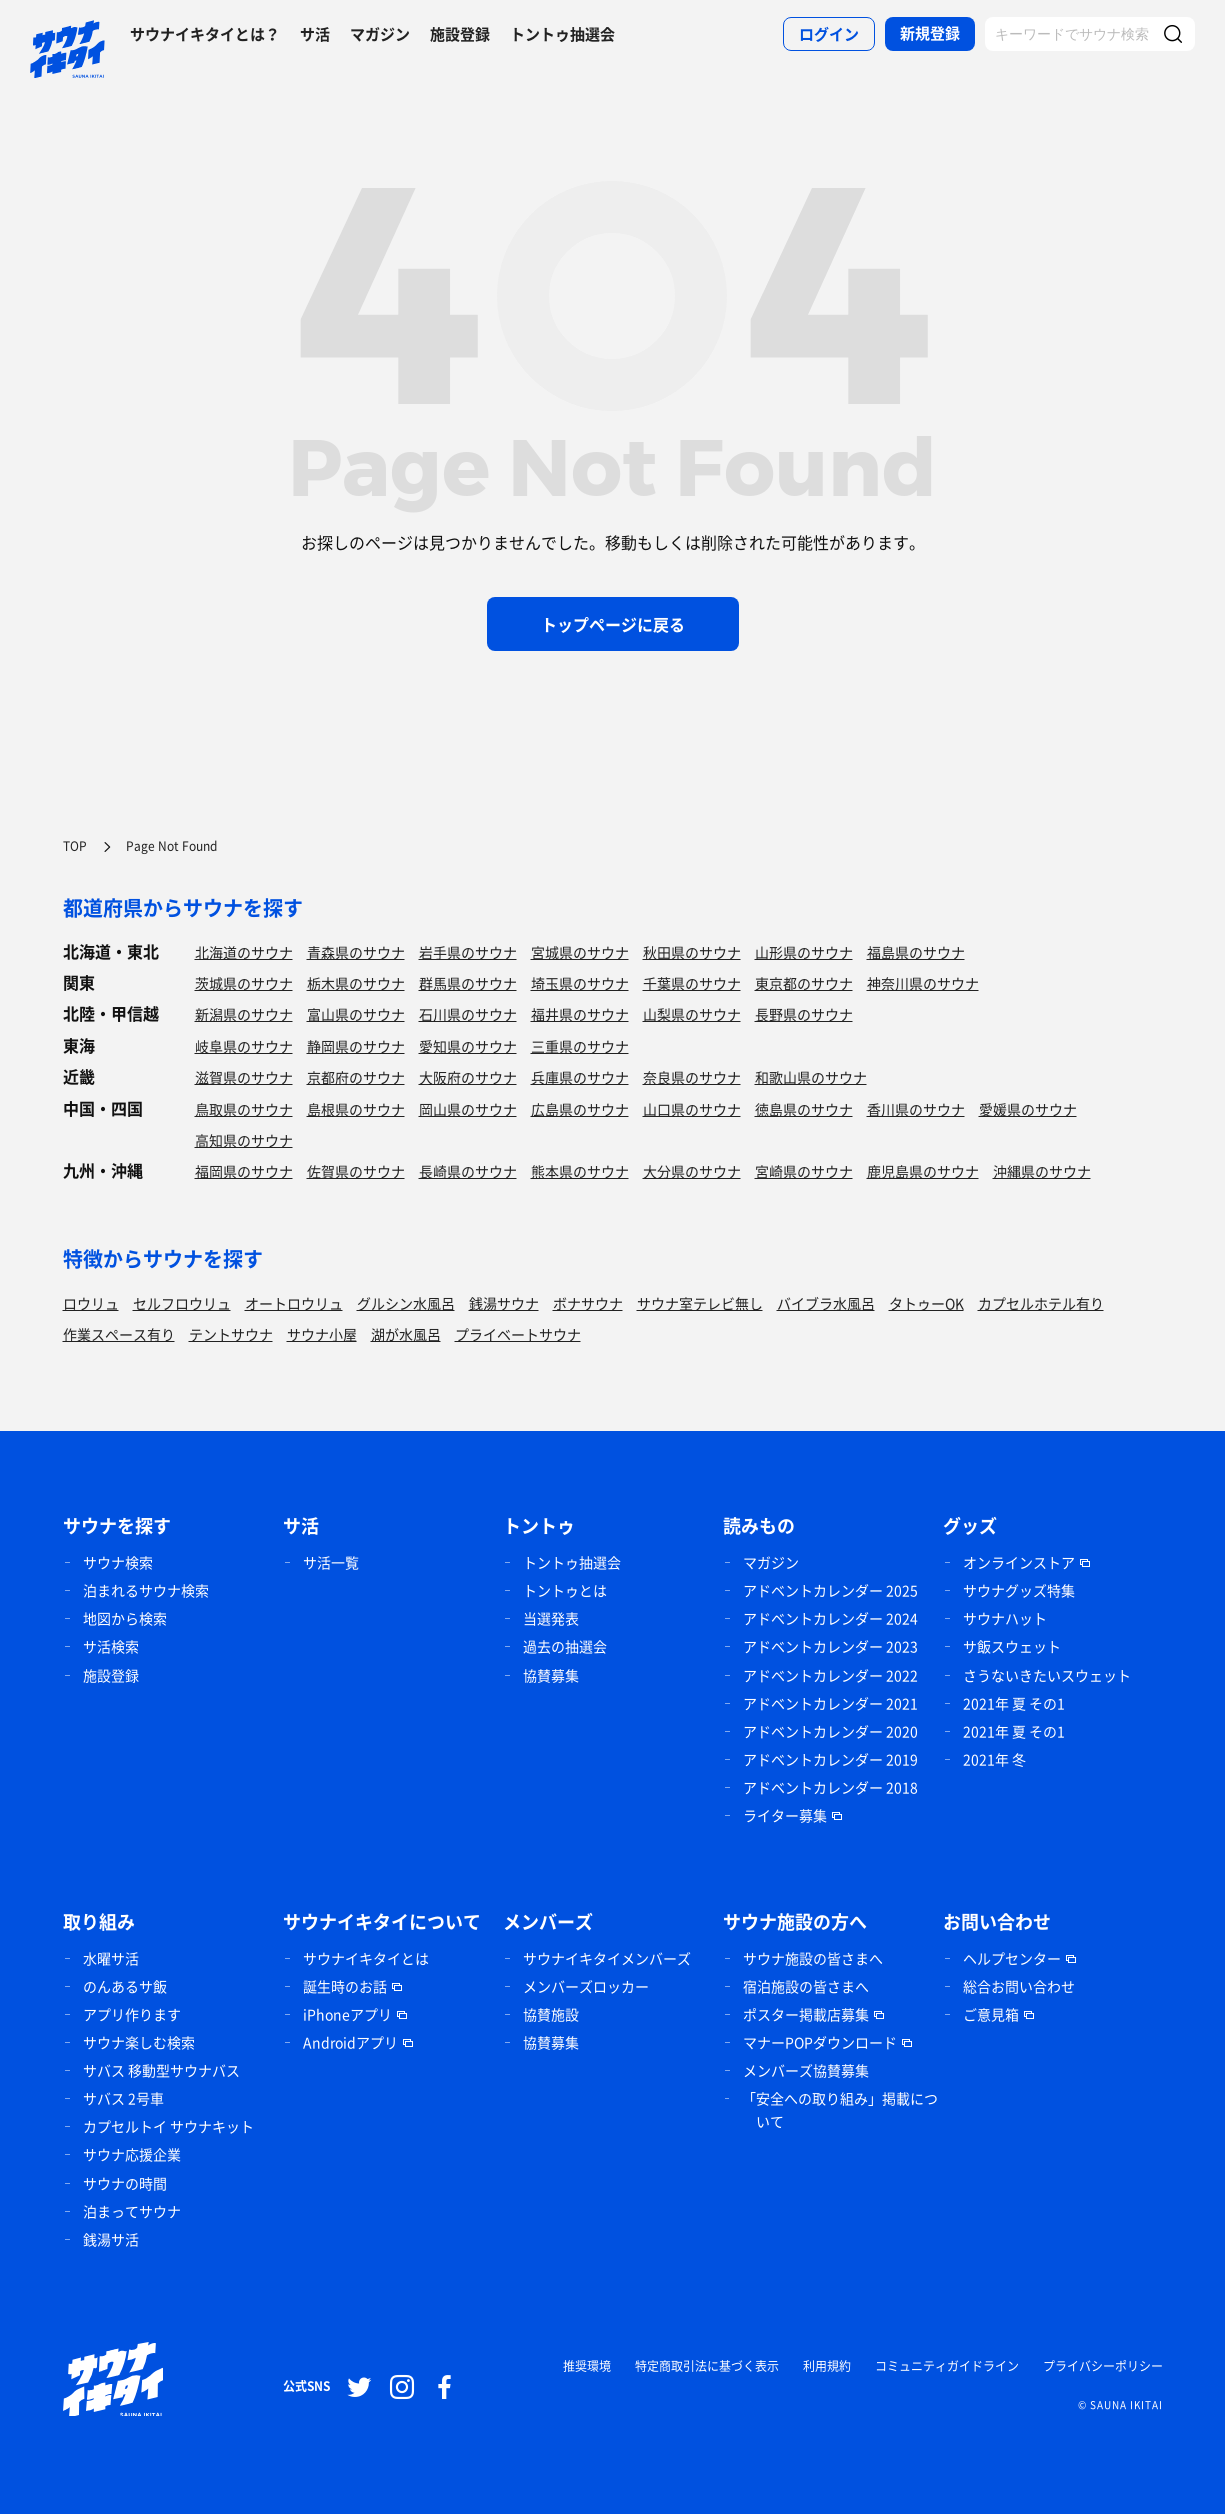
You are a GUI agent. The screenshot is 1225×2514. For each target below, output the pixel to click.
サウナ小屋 (322, 1334)
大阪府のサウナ (468, 1077)
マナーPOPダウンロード (820, 2042)
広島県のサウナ (580, 1109)
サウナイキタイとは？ (205, 34)
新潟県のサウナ (244, 1014)
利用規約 (827, 2366)
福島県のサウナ (916, 952)
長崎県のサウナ (468, 1171)
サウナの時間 (125, 2183)
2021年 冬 (994, 1759)
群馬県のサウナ (468, 983)
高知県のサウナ (244, 1140)
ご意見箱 (991, 2014)
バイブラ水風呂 (826, 1303)
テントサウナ (231, 1334)
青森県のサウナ (356, 952)
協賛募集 (551, 1675)
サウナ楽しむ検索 (139, 2042)
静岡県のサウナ (356, 1046)
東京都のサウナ (804, 983)
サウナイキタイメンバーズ (607, 1958)
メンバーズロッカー (586, 1986)
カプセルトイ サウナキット (168, 2126)
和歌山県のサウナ (811, 1077)
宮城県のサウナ (580, 952)
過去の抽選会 (565, 1646)
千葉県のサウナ (692, 983)
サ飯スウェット (1012, 1646)
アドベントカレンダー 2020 (830, 1731)
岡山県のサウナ (468, 1109)
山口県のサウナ (692, 1109)
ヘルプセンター (1012, 1958)
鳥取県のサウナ (244, 1109)
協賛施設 (551, 2014)
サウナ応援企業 (132, 2154)
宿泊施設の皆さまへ (806, 1986)
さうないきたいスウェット (1047, 1675)
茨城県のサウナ (244, 983)
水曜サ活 (111, 1958)
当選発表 (551, 1618)
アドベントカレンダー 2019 (830, 1759)
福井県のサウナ (580, 1014)
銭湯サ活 (111, 2239)
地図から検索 (125, 1618)
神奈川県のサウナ (923, 983)
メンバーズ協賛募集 (806, 2070)
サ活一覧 (331, 1562)
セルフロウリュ (182, 1303)
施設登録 (460, 34)
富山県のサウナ (356, 1014)
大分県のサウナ (692, 1171)
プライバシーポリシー (1103, 2366)
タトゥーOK (926, 1303)
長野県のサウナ (804, 1014)
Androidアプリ (350, 2042)
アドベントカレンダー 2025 (830, 1590)
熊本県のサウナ (580, 1171)
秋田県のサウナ (692, 952)
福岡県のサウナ (244, 1171)
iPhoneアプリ (347, 2014)
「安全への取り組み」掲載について (840, 2109)
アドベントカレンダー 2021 (830, 1703)
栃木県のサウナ (356, 983)
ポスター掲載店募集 (806, 2014)
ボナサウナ (588, 1303)
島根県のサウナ (356, 1109)
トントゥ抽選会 (562, 34)
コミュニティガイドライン (947, 2366)
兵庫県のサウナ (580, 1077)
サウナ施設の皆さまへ (813, 1958)
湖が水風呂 (406, 1334)
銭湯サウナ (504, 1303)
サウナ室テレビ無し (700, 1303)
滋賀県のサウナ (244, 1077)
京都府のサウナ (356, 1077)
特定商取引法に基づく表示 (707, 2366)
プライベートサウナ (518, 1334)
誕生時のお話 (345, 1986)
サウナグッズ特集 (1019, 1590)
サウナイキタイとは (366, 1958)
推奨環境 (587, 2366)
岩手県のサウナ (468, 952)
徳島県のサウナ (804, 1109)
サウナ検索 (118, 1562)
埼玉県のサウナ (580, 983)
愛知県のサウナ (468, 1046)
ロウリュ (91, 1303)
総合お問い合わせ (1019, 1986)
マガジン (380, 34)
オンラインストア (1019, 1562)
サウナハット (1005, 1618)
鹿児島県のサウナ (923, 1171)
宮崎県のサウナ (804, 1171)
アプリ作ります (132, 2014)
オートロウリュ (294, 1303)
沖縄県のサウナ (1042, 1171)
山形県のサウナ (804, 952)
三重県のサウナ (580, 1046)
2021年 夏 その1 (1014, 1703)
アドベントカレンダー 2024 (830, 1618)
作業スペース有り (119, 1334)
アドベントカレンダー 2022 (830, 1675)
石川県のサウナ (468, 1014)
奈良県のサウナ (692, 1077)
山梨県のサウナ (692, 1014)
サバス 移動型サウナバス (161, 2070)
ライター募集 (785, 1815)
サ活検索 (111, 1646)
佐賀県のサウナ (356, 1171)
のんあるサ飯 (125, 1986)
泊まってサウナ (132, 2211)
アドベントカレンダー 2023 (830, 1646)
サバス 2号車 (123, 2098)
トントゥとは (565, 1590)
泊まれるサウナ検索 (146, 1590)
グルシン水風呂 (406, 1303)
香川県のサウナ (916, 1109)
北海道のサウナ (244, 952)
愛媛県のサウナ (1028, 1109)
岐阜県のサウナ (244, 1046)
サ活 (315, 34)
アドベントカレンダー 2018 (830, 1787)
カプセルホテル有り (1041, 1303)
